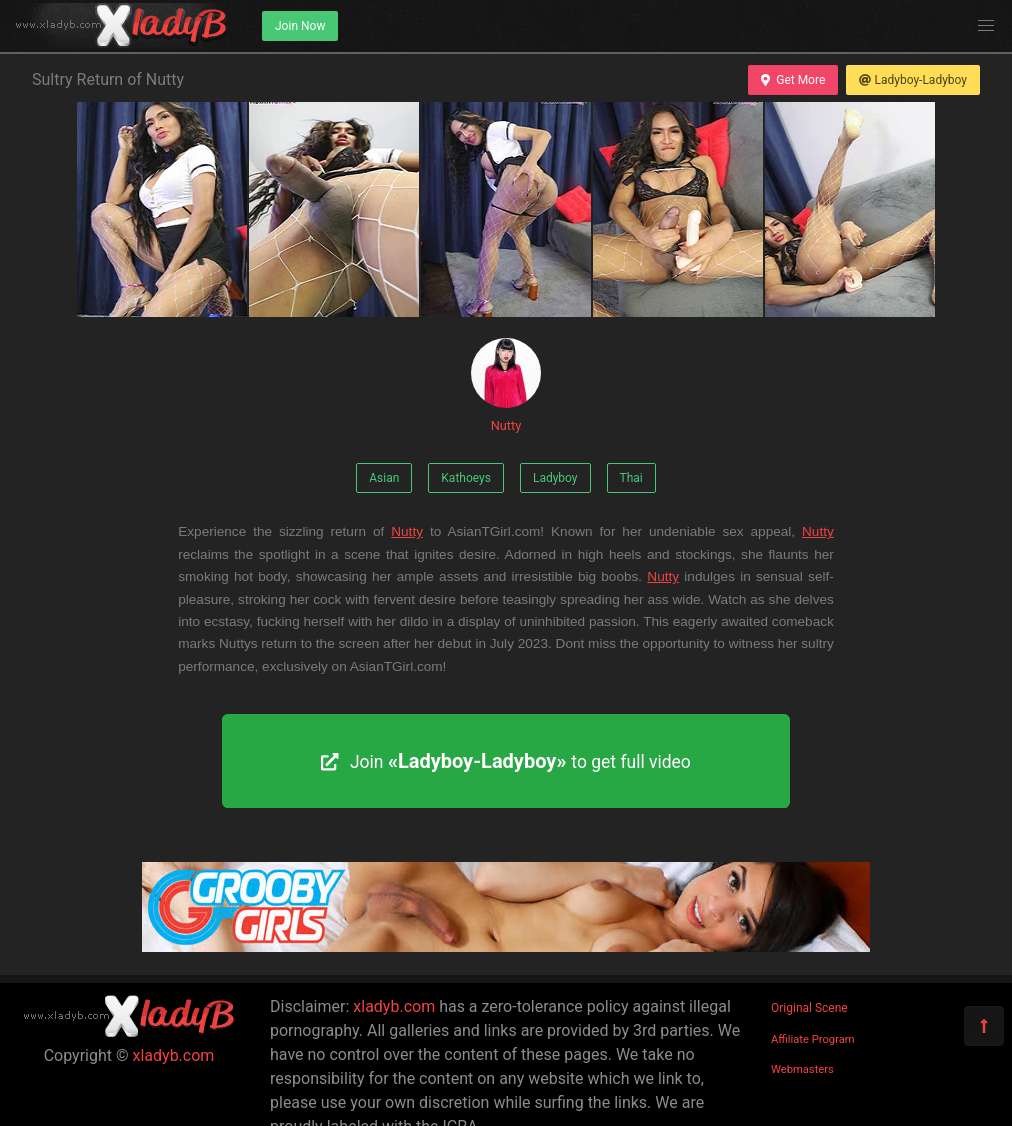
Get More (793, 80)
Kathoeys (466, 478)
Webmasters (802, 1069)
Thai (631, 478)
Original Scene (809, 1008)
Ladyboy (555, 478)
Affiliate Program (813, 1039)
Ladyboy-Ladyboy (913, 80)
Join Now (300, 26)
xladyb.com (174, 1055)
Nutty (506, 385)
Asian (384, 478)
